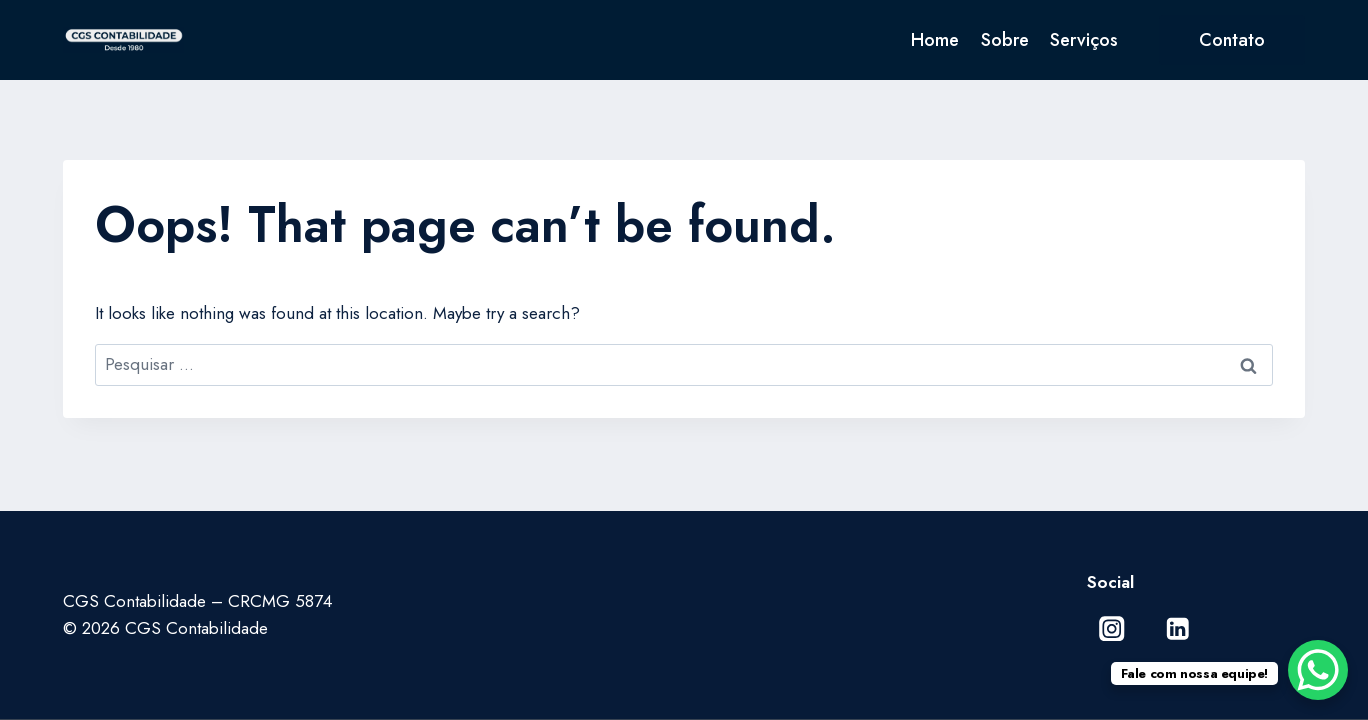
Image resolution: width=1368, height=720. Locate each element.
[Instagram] (1112, 628)
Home (935, 40)
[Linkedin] (1177, 628)
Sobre (1005, 40)
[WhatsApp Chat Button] (1318, 670)
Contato (1232, 40)
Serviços (1084, 40)
